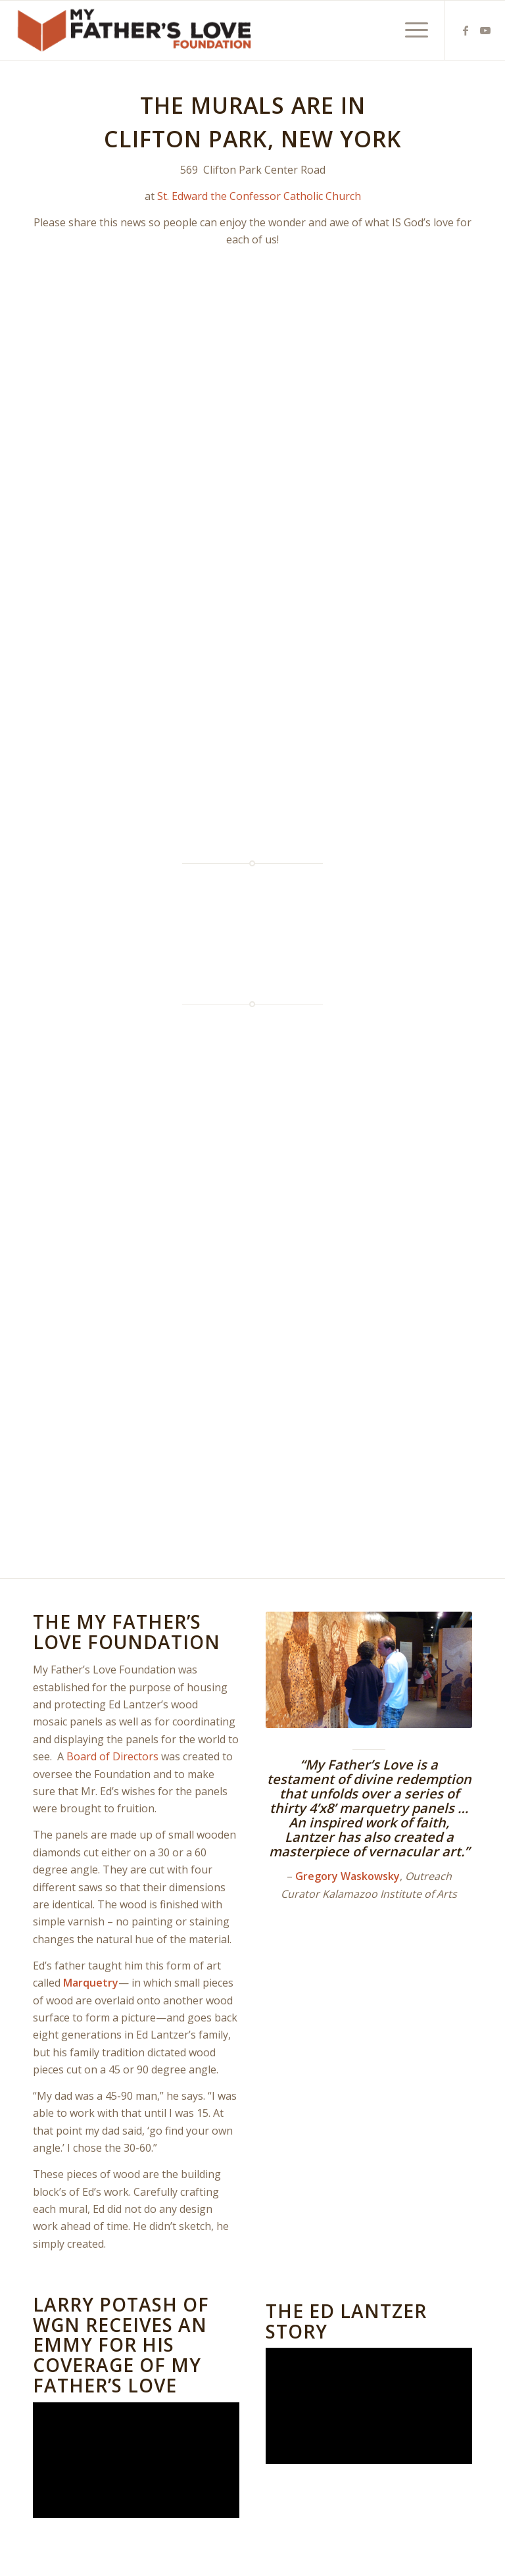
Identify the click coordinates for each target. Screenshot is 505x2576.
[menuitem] (410, 30)
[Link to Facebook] (465, 30)
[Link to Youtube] (485, 30)
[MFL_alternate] (136, 30)
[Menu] (410, 30)
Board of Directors (112, 1756)
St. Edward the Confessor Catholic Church (259, 196)
